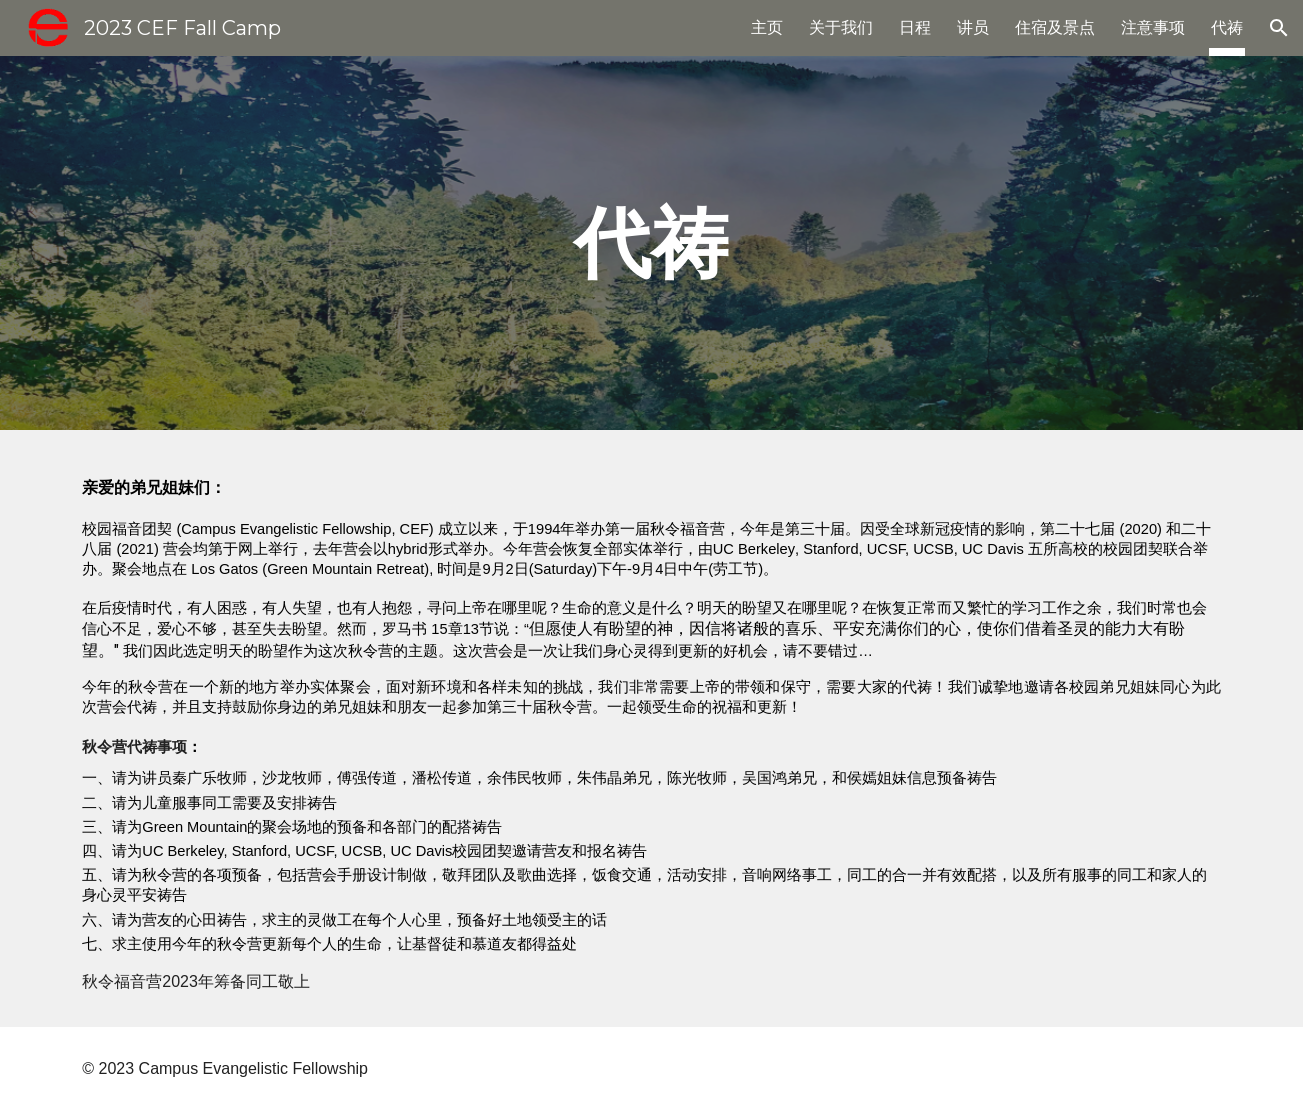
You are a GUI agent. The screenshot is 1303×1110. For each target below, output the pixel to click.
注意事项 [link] (1153, 27)
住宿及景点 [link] (1055, 27)
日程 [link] (915, 27)
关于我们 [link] (841, 27)
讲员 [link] (973, 27)
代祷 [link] (1227, 27)
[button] (1279, 28)
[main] (652, 243)
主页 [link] (767, 27)
